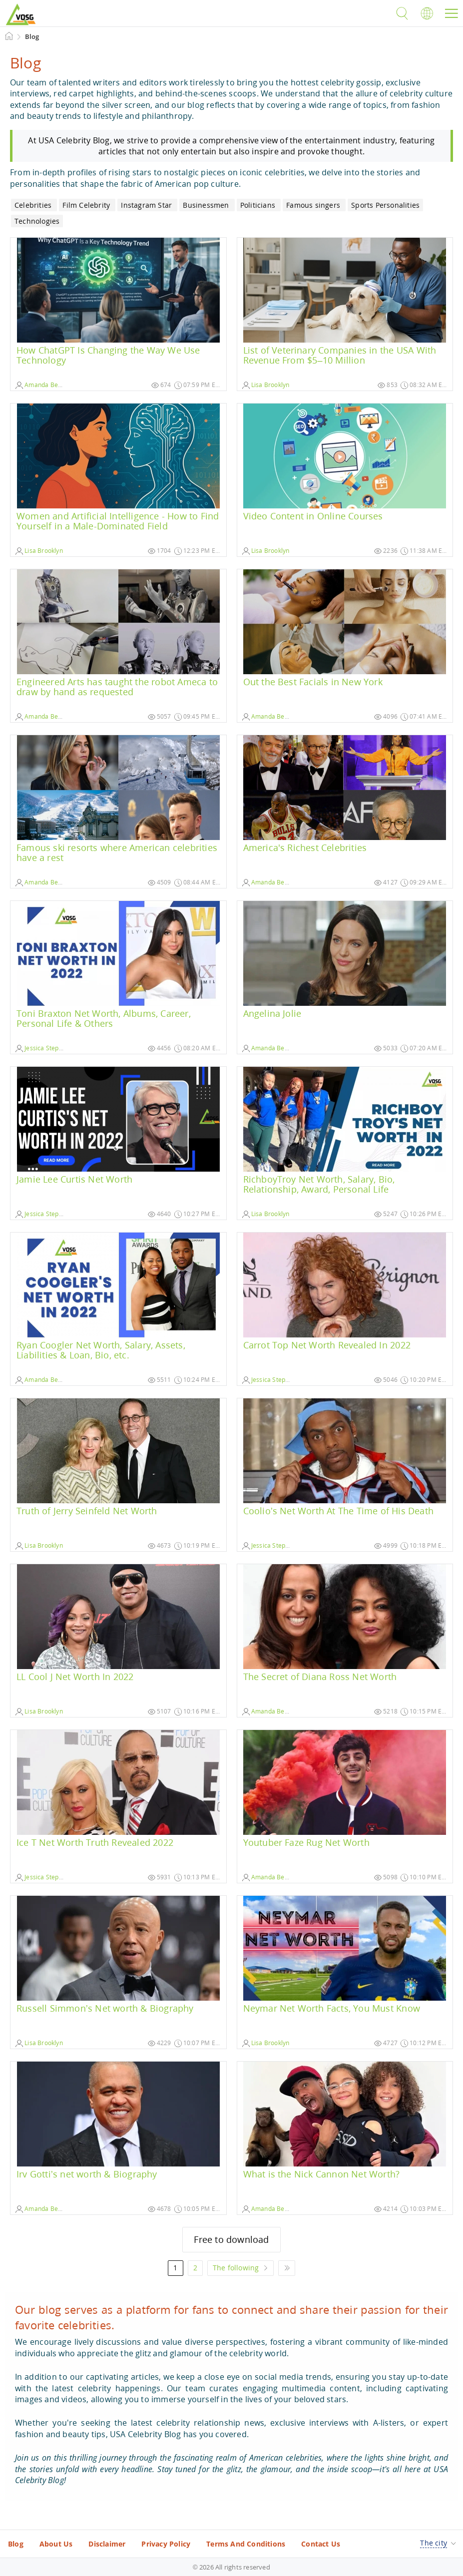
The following (236, 2267)
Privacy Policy (165, 2544)
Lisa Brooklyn (266, 385)
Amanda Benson (43, 385)
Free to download (231, 2239)
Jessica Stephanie (45, 1048)
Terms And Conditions (245, 2544)
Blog (15, 2544)
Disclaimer (106, 2544)
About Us (56, 2544)
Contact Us (320, 2544)
